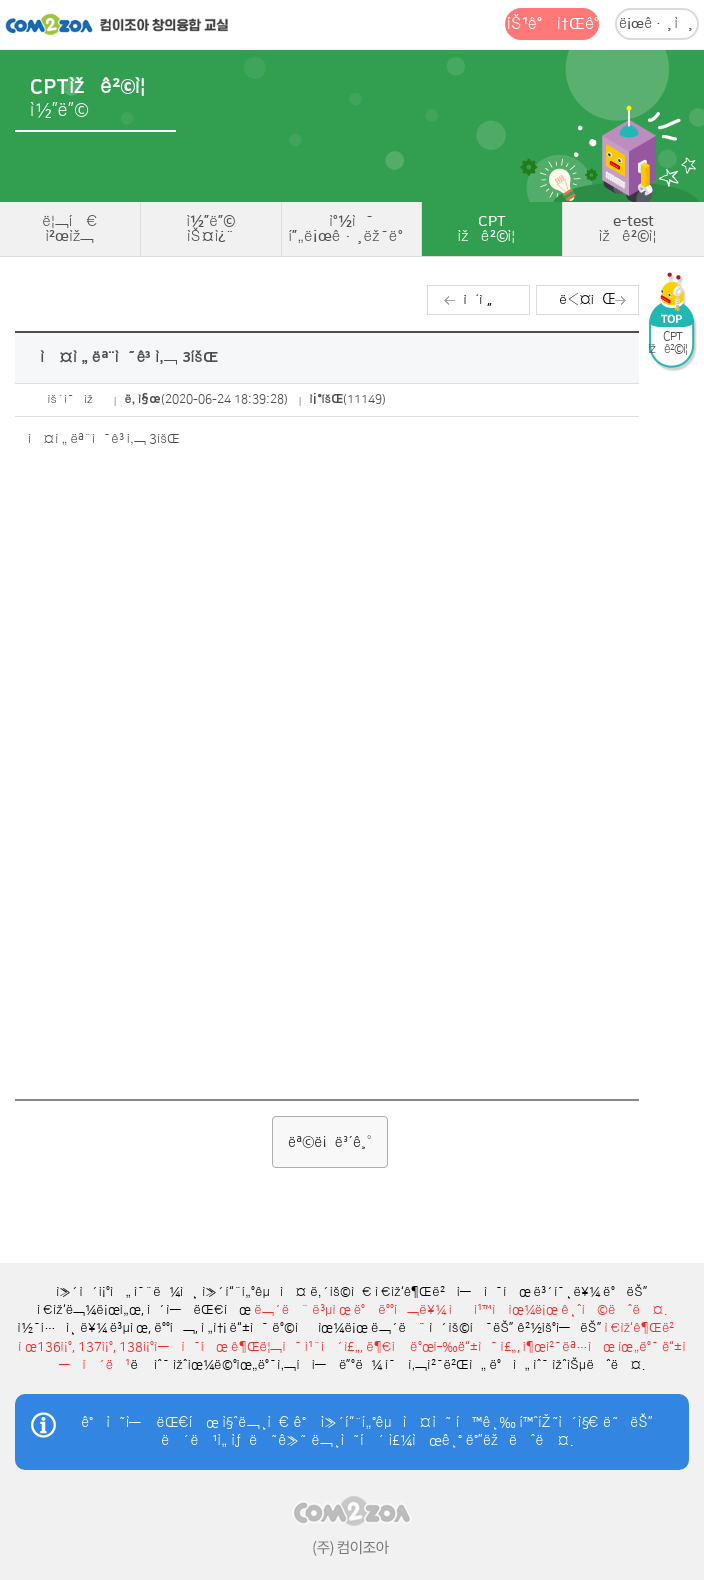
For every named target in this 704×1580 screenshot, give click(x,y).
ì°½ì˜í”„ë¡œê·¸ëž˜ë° (351, 229)
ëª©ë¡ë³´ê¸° (330, 1142)
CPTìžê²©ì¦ (493, 229)
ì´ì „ (478, 299)
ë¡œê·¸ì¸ (657, 24)
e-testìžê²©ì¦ (634, 229)
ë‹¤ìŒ (587, 299)
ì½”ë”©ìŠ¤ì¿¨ (210, 229)
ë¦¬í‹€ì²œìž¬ (70, 229)
